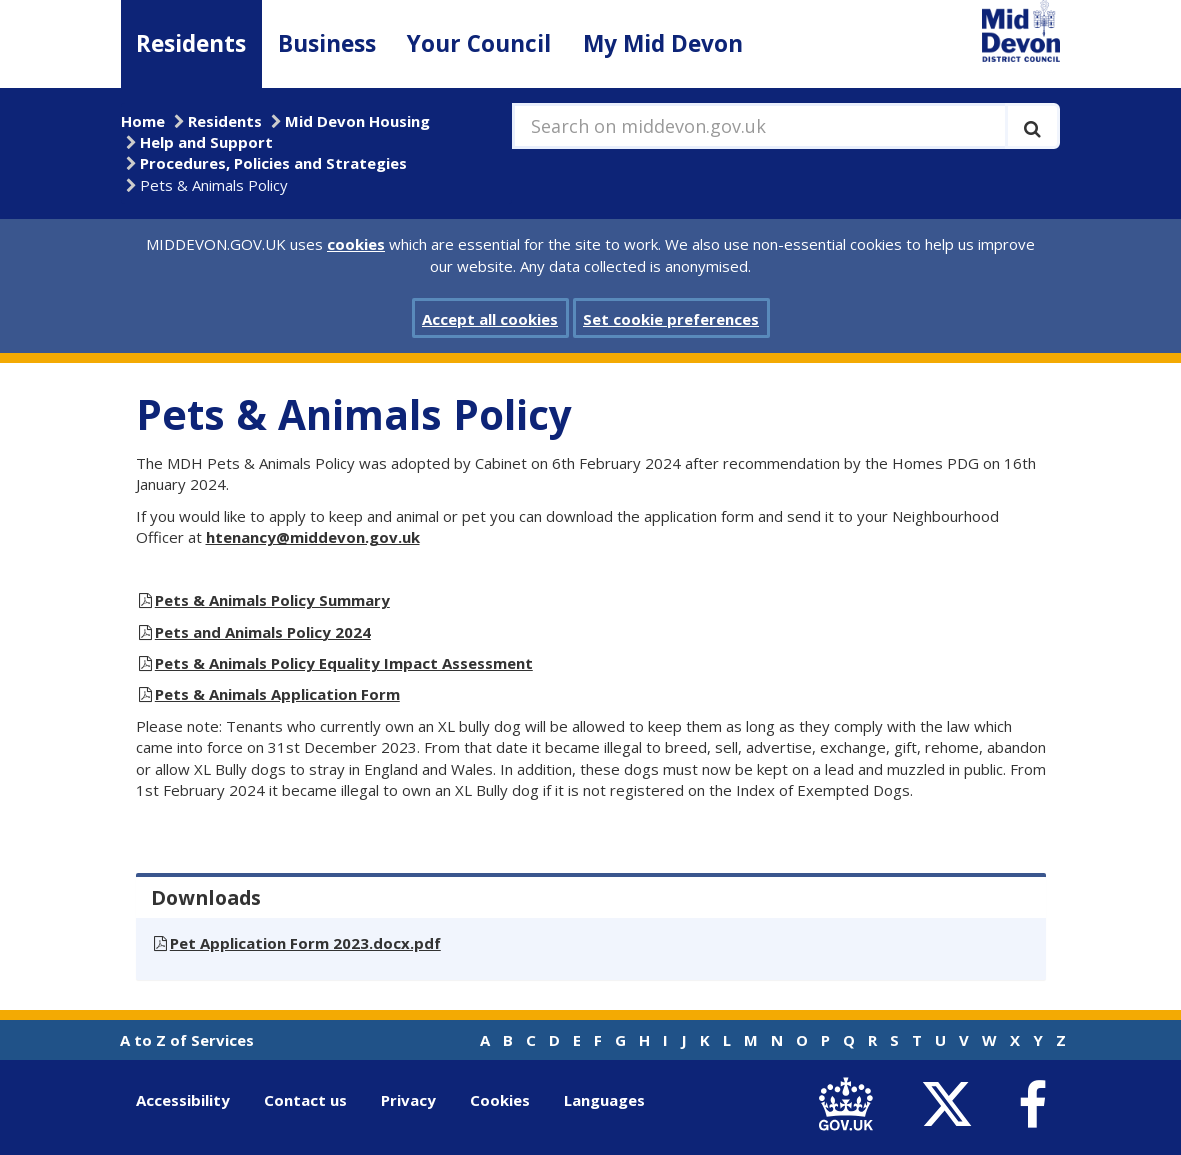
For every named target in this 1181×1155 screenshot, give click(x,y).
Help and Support (206, 142)
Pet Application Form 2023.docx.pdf (305, 943)
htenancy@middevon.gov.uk (313, 537)
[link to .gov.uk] (851, 1104)
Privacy (408, 1100)
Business (327, 43)
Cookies (500, 1100)
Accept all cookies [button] (490, 319)
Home (143, 121)
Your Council (479, 43)
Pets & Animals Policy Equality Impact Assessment (344, 663)
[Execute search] (1032, 126)
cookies (356, 244)
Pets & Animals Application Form (277, 694)
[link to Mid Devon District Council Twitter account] (952, 1104)
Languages (604, 1100)
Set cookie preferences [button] (671, 319)
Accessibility (183, 1100)
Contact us (305, 1100)
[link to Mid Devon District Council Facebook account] (1033, 1105)
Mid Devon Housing (357, 121)
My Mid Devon (663, 43)
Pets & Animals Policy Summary (272, 600)
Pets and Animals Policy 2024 (263, 632)
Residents (191, 43)
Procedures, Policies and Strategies (273, 163)
